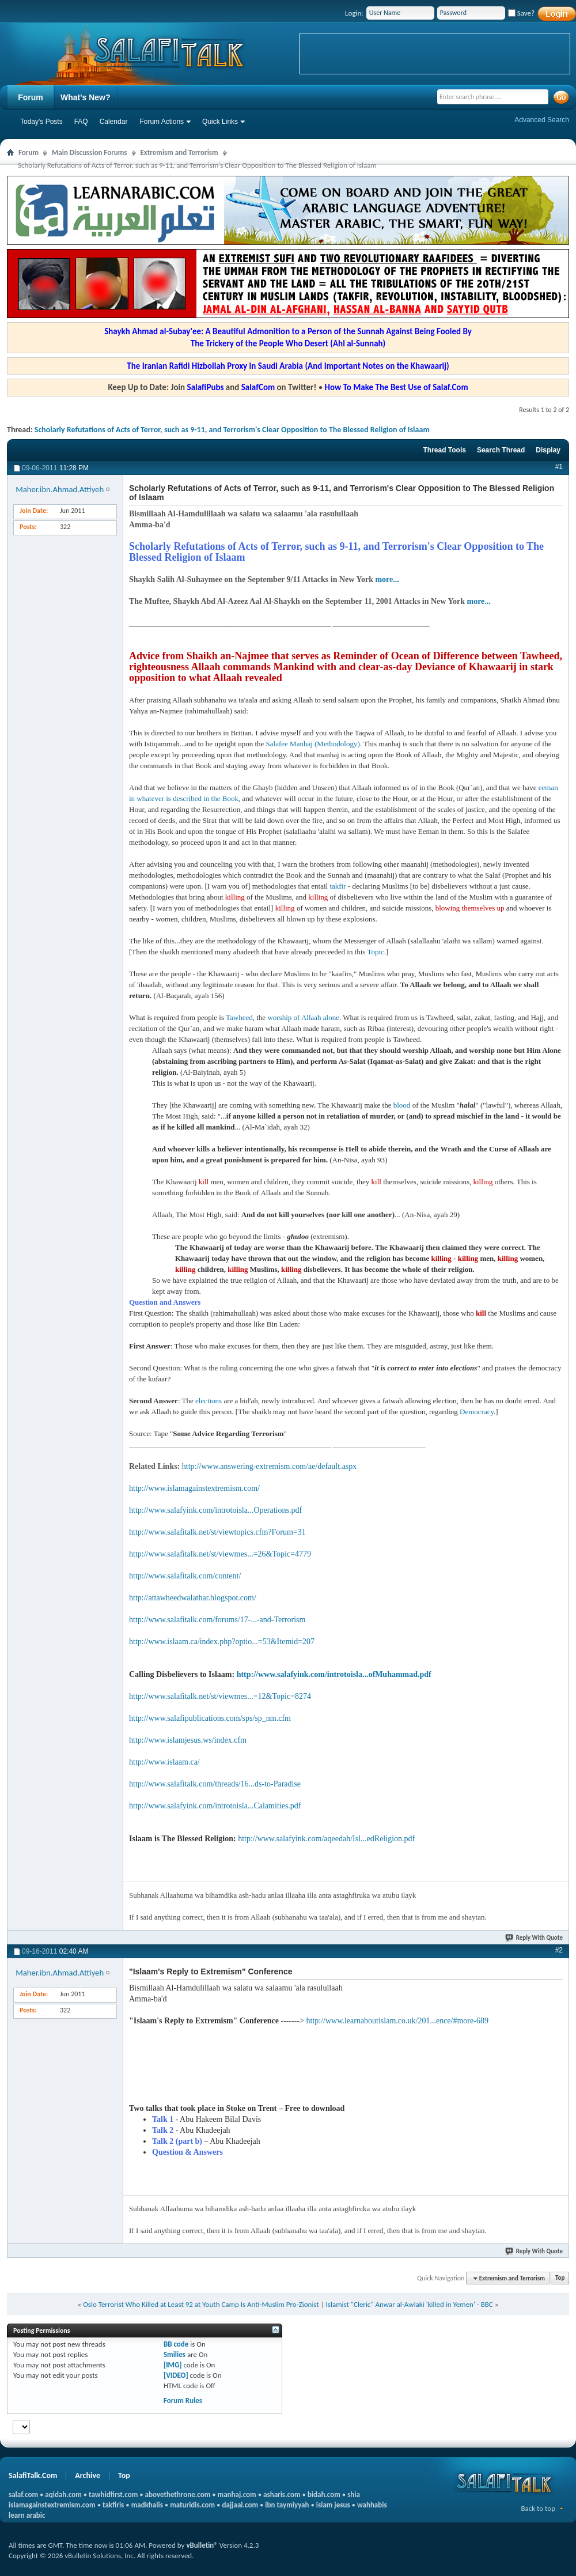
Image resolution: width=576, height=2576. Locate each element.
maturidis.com (192, 2505)
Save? (521, 13)
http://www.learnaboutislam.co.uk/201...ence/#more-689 (397, 2020)
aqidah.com (63, 2494)
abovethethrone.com (178, 2494)
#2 (559, 1950)
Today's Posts (41, 122)
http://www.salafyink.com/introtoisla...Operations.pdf (215, 1510)
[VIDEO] (176, 2375)
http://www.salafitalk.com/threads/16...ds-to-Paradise (215, 1784)
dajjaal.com (240, 2505)
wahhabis (372, 2505)
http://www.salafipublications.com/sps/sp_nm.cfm (210, 1718)
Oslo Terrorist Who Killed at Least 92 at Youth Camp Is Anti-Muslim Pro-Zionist (201, 2304)
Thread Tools (444, 450)
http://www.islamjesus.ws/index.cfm (188, 1740)
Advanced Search (541, 120)
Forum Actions (161, 122)
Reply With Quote (534, 1938)
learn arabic (27, 2515)
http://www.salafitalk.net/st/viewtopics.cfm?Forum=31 (217, 1532)
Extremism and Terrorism (179, 152)
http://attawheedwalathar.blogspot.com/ (192, 1597)
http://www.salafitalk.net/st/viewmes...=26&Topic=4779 (220, 1554)
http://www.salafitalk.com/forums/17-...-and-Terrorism (217, 1619)
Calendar (114, 122)
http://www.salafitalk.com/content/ (185, 1576)
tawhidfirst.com (113, 2494)
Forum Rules (183, 2400)
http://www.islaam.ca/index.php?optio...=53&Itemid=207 (221, 1641)
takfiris (113, 2505)
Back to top (538, 2508)
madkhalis (147, 2505)
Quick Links (220, 122)
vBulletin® (201, 2545)
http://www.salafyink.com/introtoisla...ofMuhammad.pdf (334, 1674)
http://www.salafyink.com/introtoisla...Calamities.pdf (215, 1805)
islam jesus (333, 2505)
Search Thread (501, 450)
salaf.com (23, 2494)
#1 (559, 467)
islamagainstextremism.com (52, 2505)
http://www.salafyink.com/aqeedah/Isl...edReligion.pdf (326, 1838)
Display (548, 450)
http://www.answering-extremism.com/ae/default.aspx (269, 1466)
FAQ (81, 122)
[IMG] (173, 2364)
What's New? (85, 97)
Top (559, 2278)
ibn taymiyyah (287, 2505)
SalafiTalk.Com (33, 2475)
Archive (87, 2475)
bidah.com (324, 2494)
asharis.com (281, 2494)
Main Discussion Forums (89, 152)
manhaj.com (237, 2494)
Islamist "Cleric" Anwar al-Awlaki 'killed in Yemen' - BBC (409, 2304)
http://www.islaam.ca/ (164, 1762)
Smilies (174, 2354)
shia (353, 2494)
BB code (176, 2344)
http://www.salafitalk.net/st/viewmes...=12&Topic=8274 (220, 1696)
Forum (30, 97)
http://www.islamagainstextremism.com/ (194, 1488)
